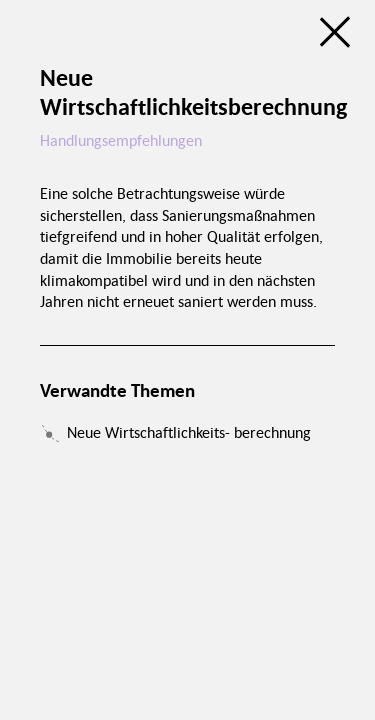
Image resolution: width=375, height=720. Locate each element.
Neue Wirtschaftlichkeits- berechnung (189, 432)
